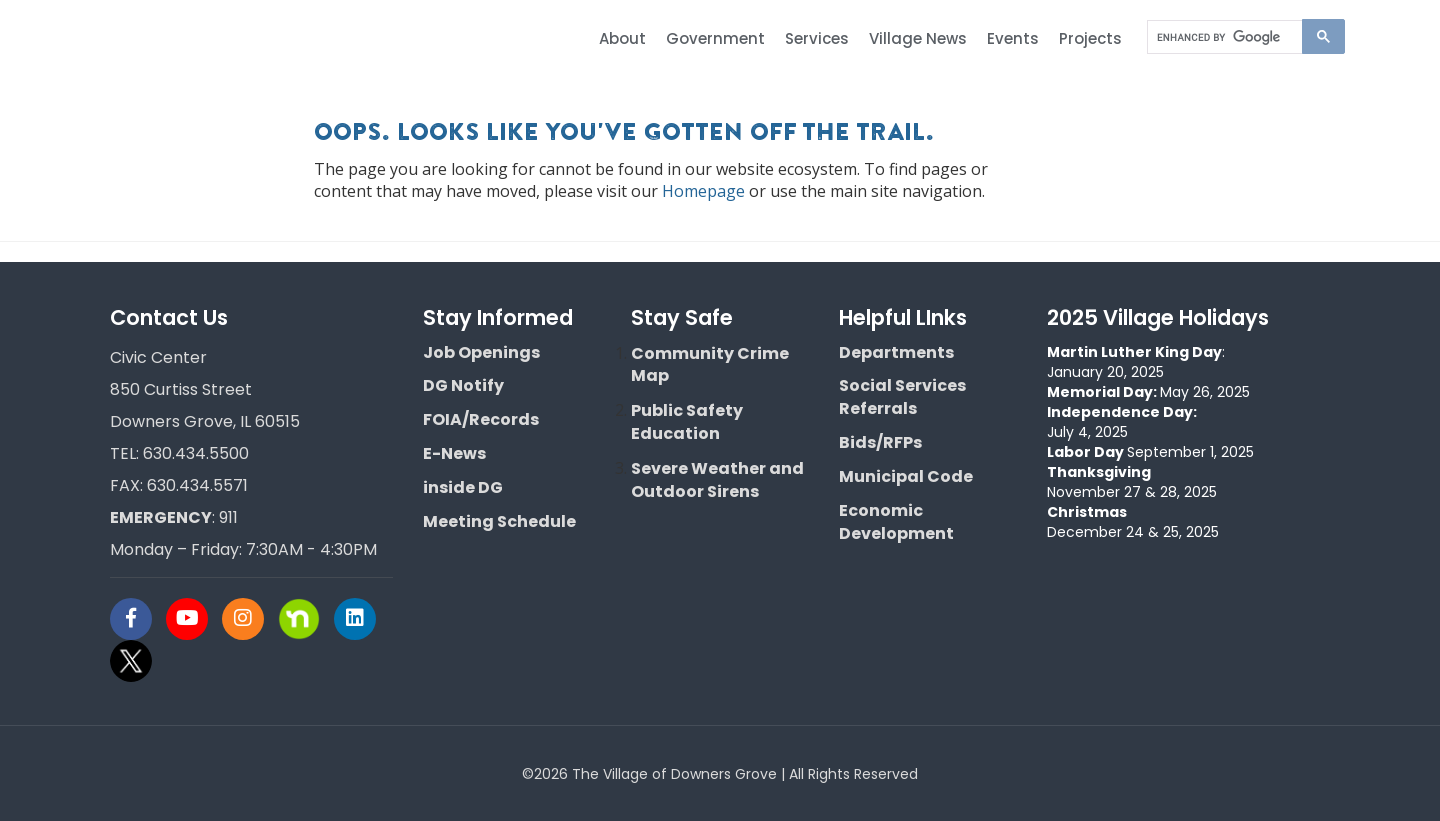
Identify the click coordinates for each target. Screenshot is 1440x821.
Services (817, 38)
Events (1013, 38)
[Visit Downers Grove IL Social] (138, 619)
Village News (918, 38)
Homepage (703, 191)
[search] (1224, 37)
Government (715, 38)
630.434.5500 (196, 453)
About (622, 38)
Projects (1090, 38)
